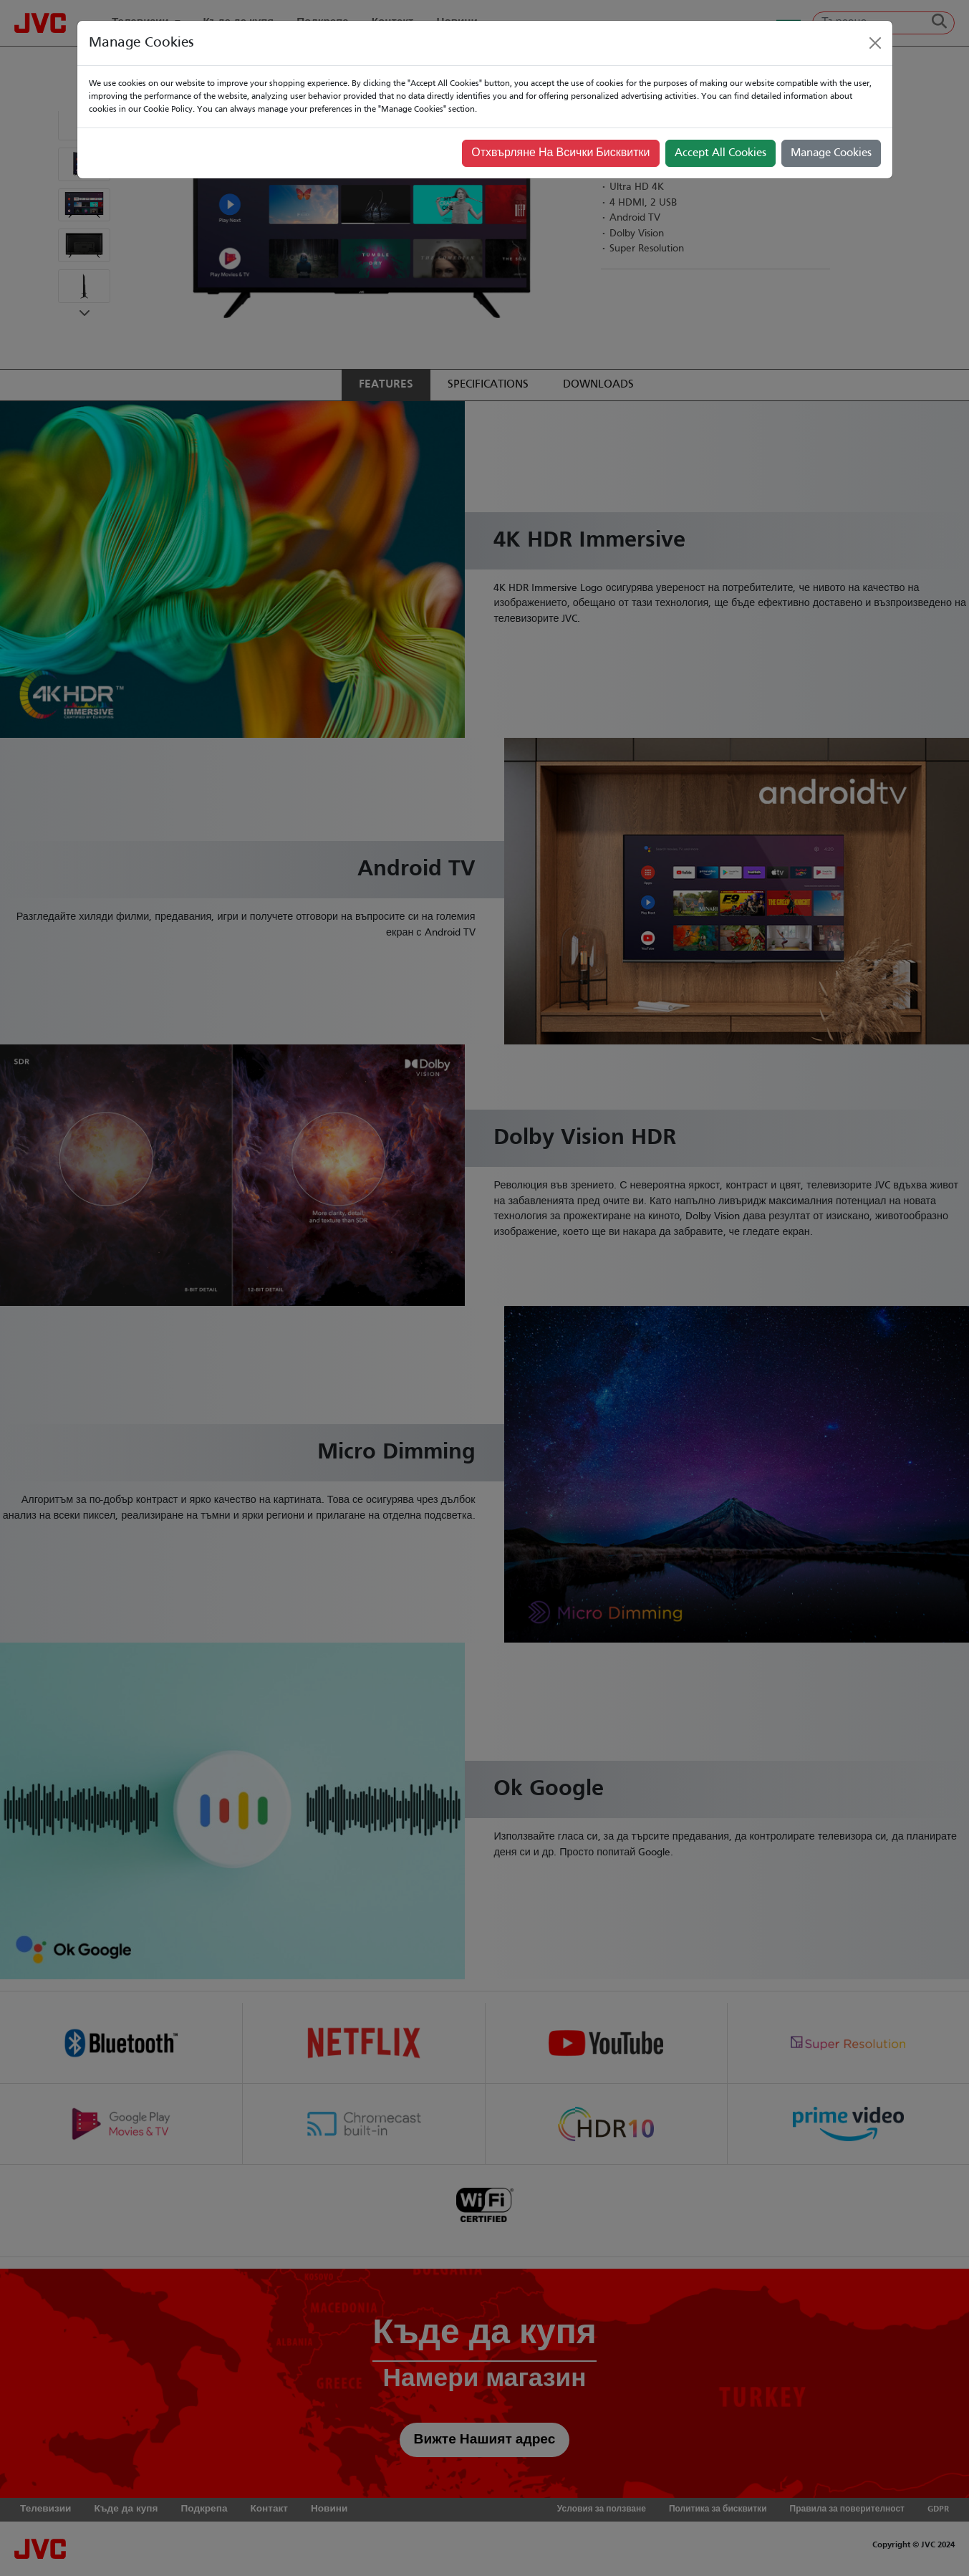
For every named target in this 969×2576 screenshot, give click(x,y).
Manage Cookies (831, 153)
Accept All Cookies (720, 153)
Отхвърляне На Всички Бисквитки (560, 153)
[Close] (875, 43)
